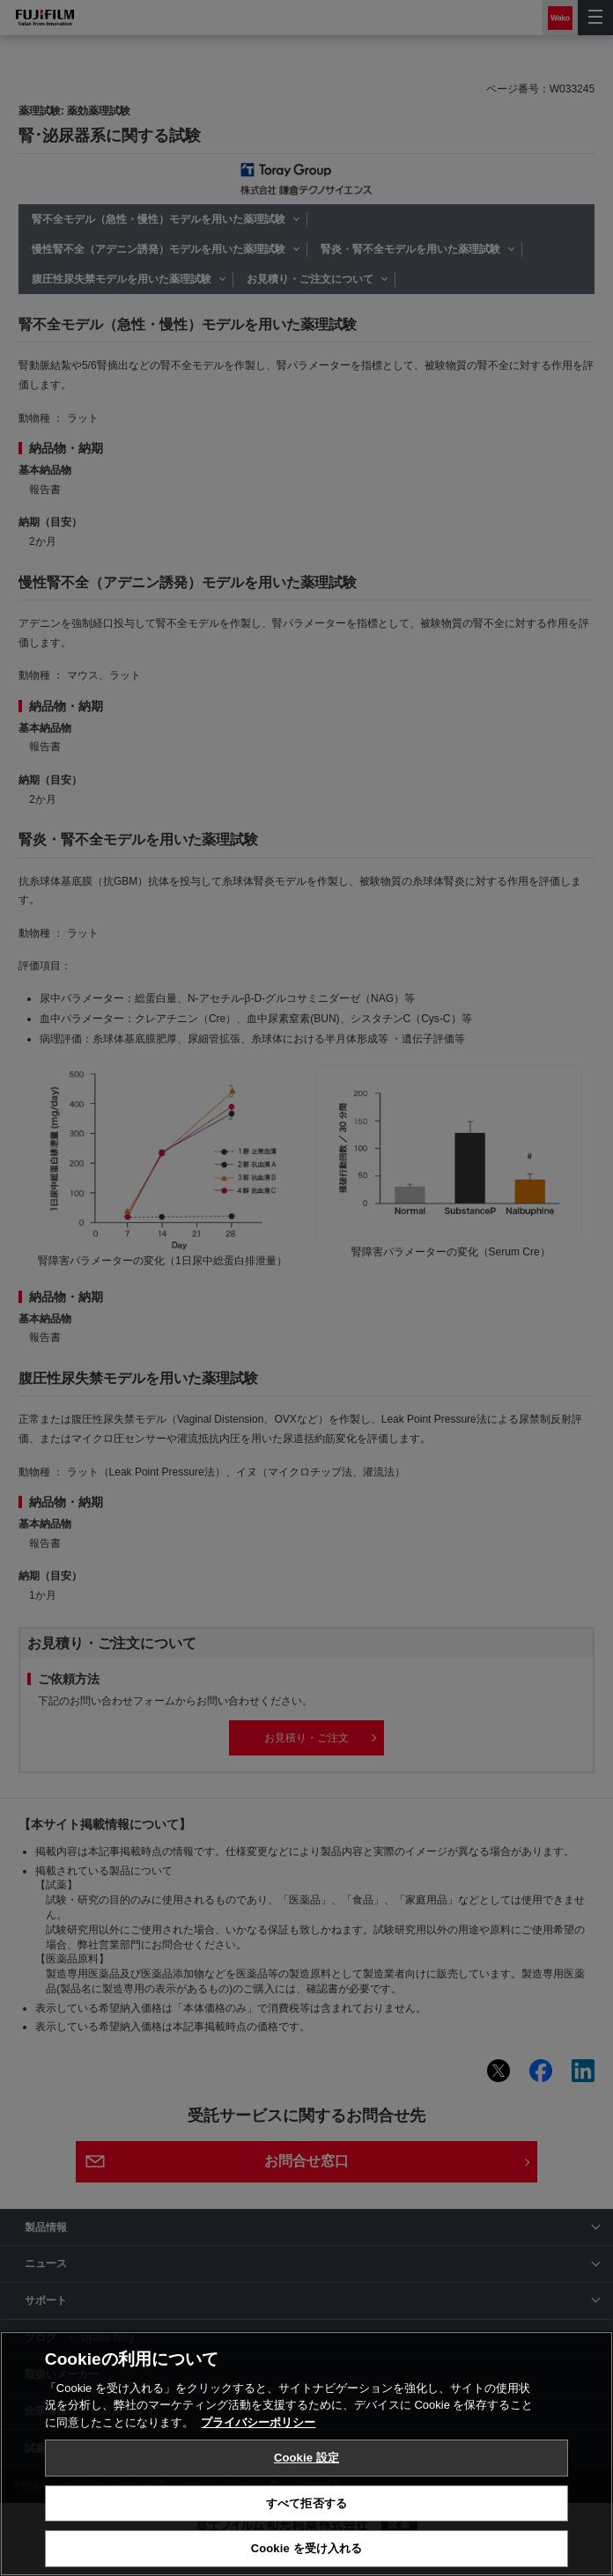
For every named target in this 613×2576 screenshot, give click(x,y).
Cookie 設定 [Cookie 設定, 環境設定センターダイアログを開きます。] (306, 2457)
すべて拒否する (306, 2503)
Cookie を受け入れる (307, 2548)
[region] (306, 2453)
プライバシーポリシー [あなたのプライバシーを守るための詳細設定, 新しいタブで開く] (258, 2422)
